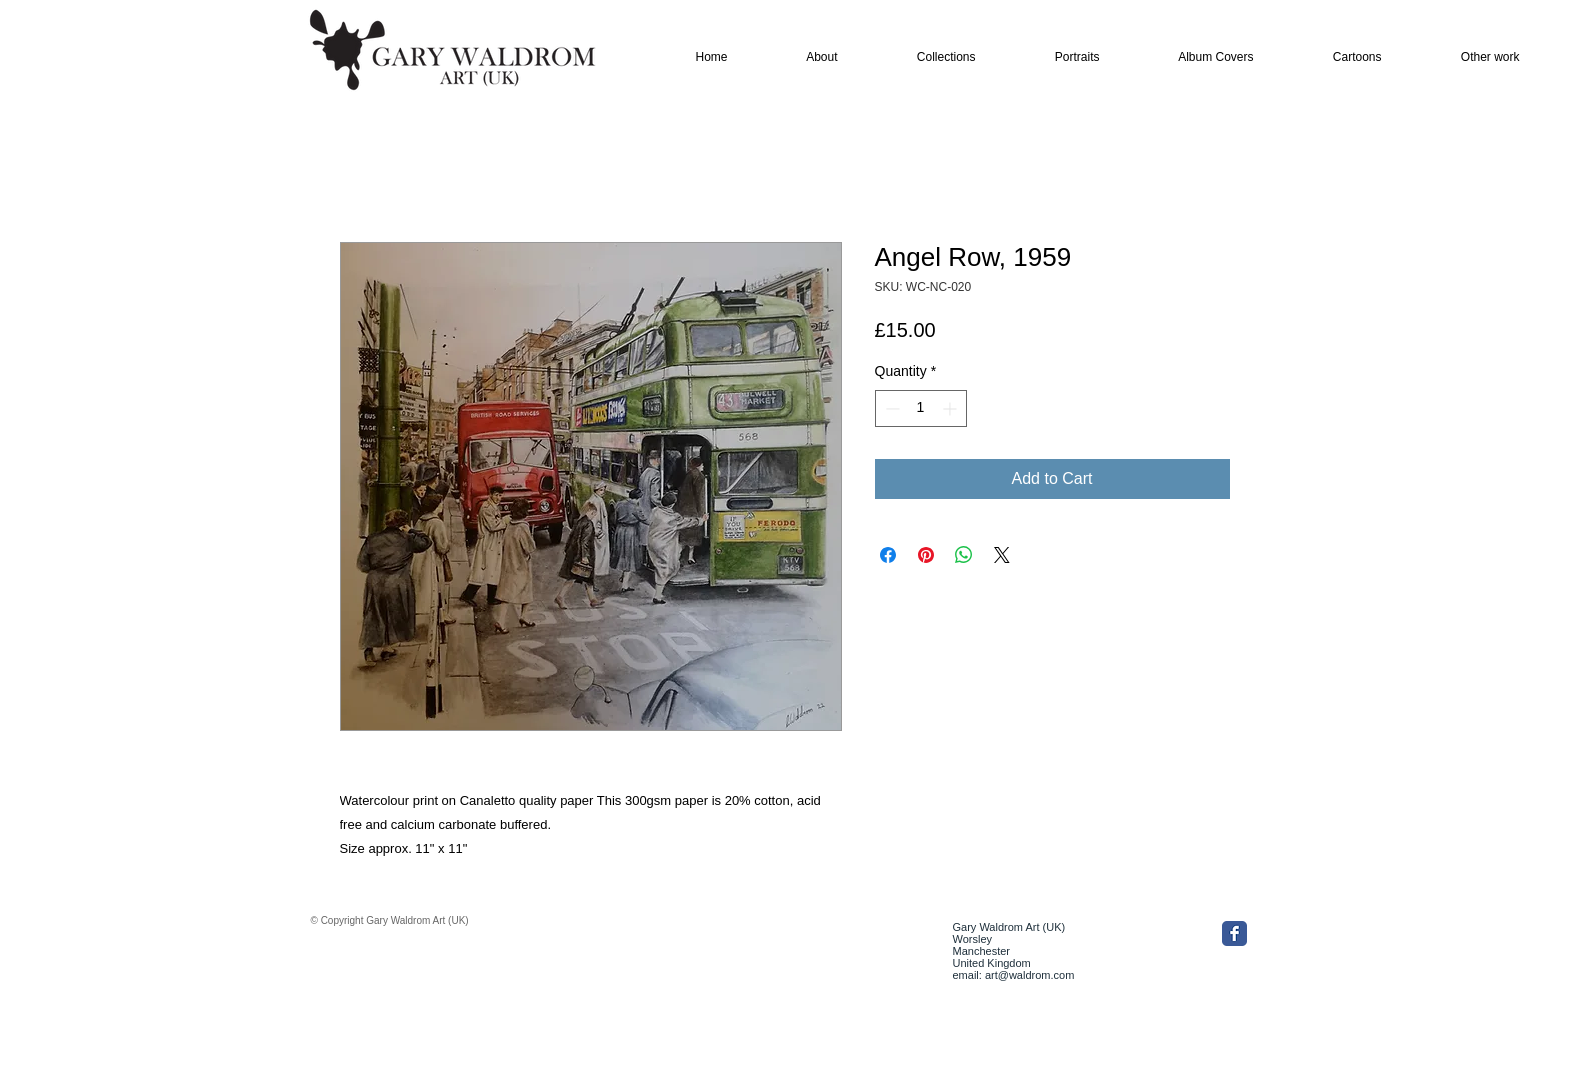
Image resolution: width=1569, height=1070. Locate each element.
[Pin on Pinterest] (926, 555)
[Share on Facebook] (888, 555)
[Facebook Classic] (1234, 933)
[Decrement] (890, 408)
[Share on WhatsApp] (964, 555)
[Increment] (951, 408)
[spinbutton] (921, 408)
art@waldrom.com (1029, 975)
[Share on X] (1002, 555)
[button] (924, 57)
